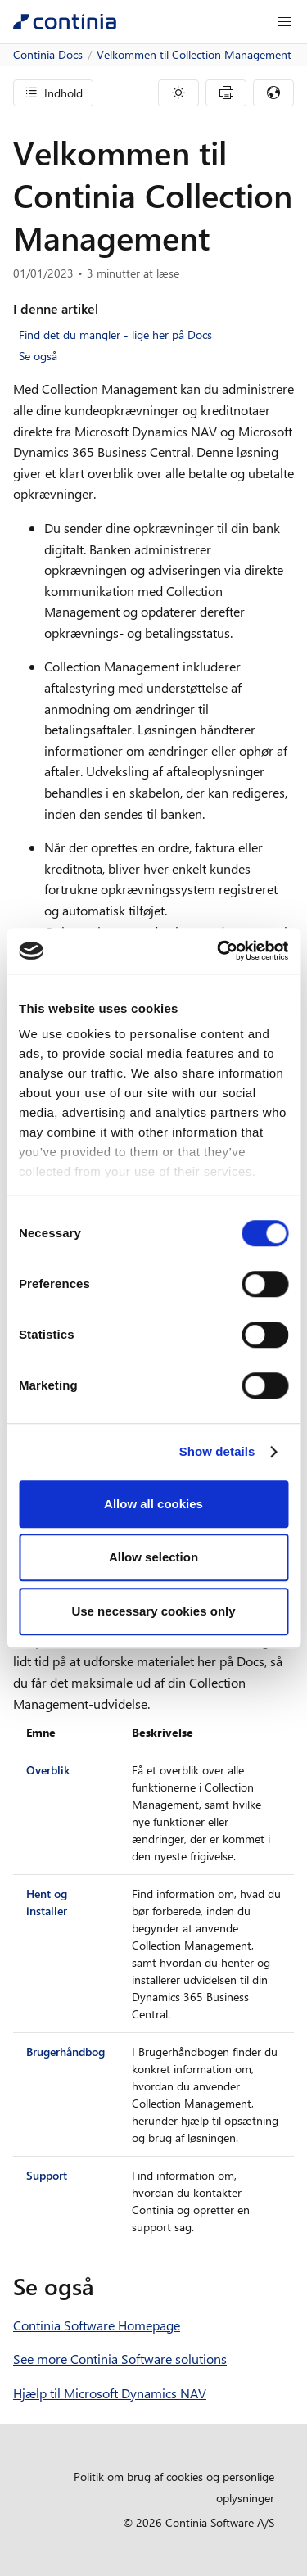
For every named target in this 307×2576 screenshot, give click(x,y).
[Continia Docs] (64, 21)
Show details (217, 1451)
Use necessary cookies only (153, 1611)
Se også (38, 356)
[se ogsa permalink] (104, 2286)
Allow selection (153, 1557)
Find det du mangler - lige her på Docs (115, 334)
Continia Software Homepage (96, 2325)
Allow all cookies (153, 1504)
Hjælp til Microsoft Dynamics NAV (109, 2393)
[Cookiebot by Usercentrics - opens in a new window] (218, 950)
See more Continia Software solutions (120, 2358)
